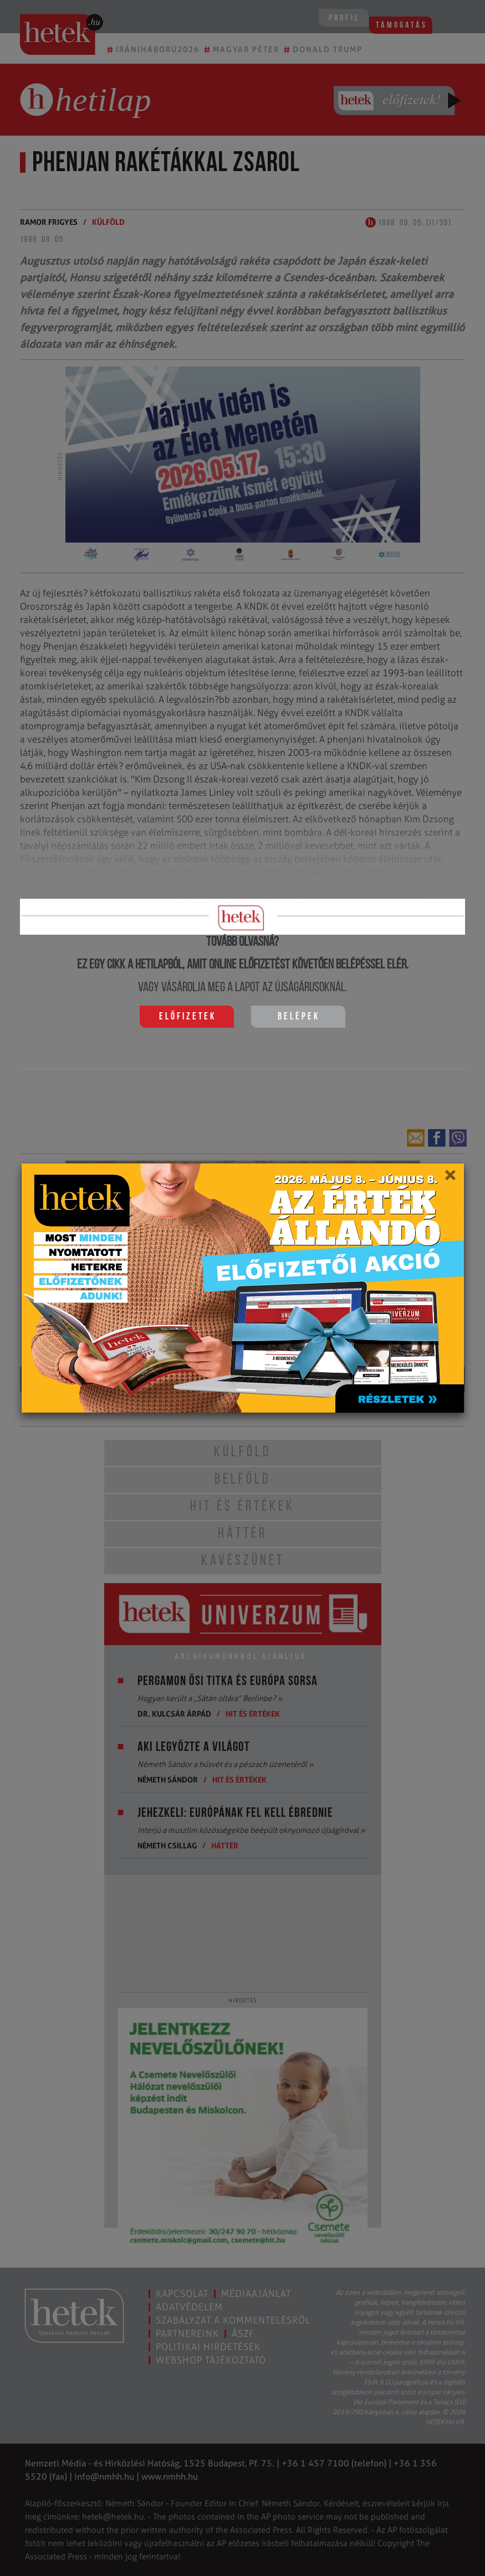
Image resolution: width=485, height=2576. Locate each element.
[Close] (450, 1178)
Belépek (299, 1017)
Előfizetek (187, 1017)
